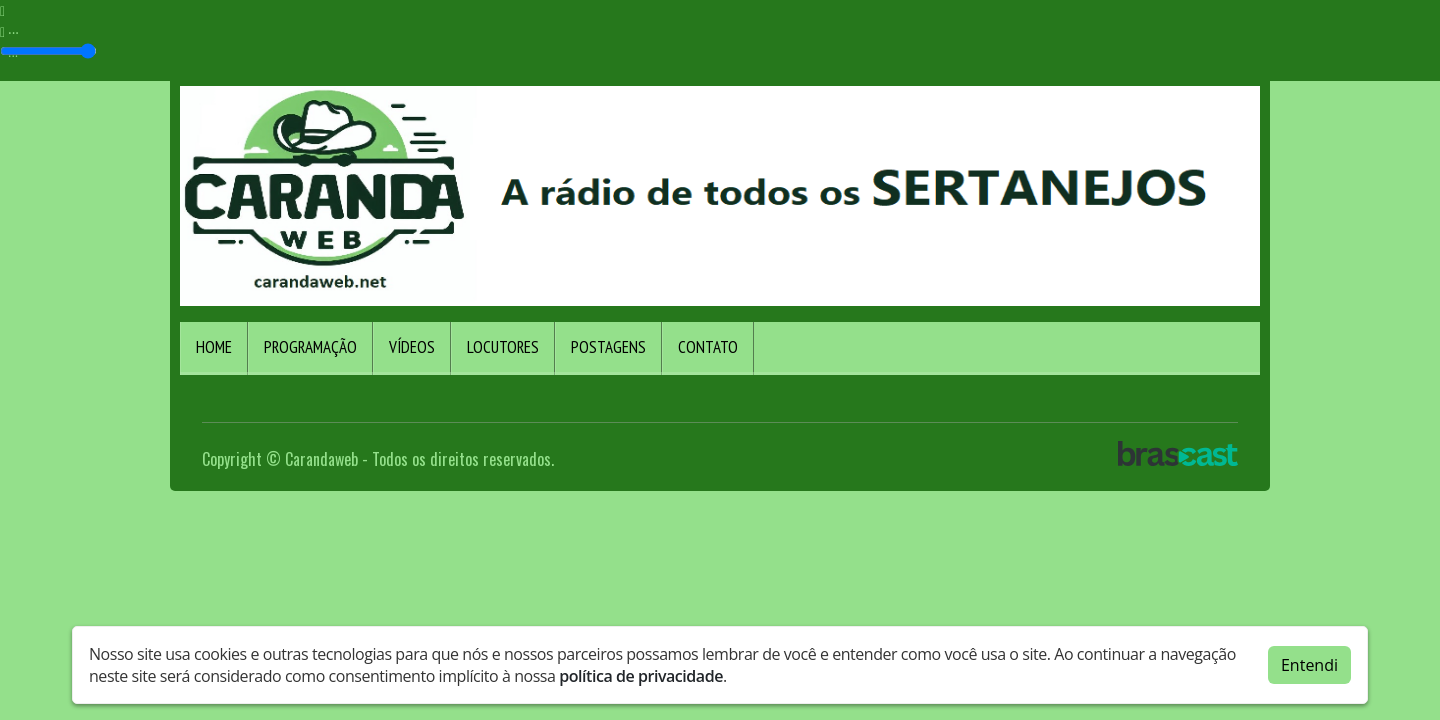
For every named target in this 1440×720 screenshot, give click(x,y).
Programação (310, 347)
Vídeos (412, 347)
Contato (708, 347)
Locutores (503, 347)
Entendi (1309, 665)
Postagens (608, 347)
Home (214, 347)
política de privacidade (641, 676)
